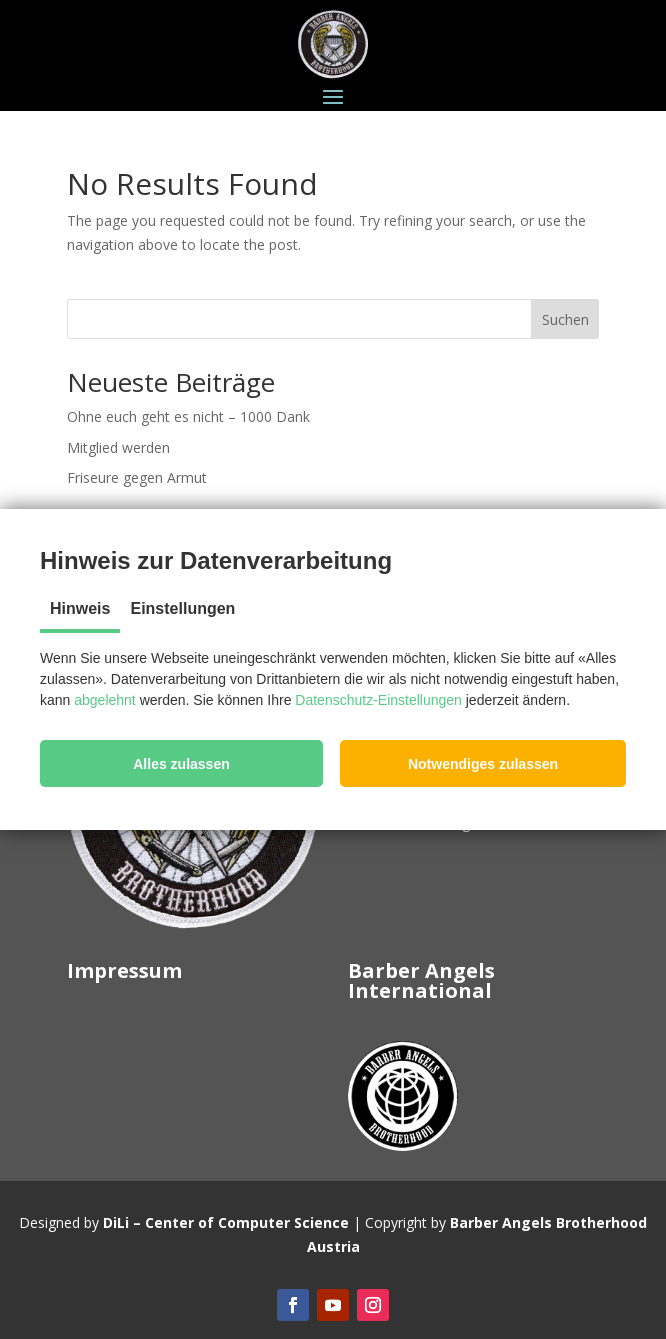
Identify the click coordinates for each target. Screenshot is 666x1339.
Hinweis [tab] (80, 608)
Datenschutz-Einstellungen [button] (378, 700)
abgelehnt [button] (105, 700)
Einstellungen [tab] (182, 608)
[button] (181, 763)
